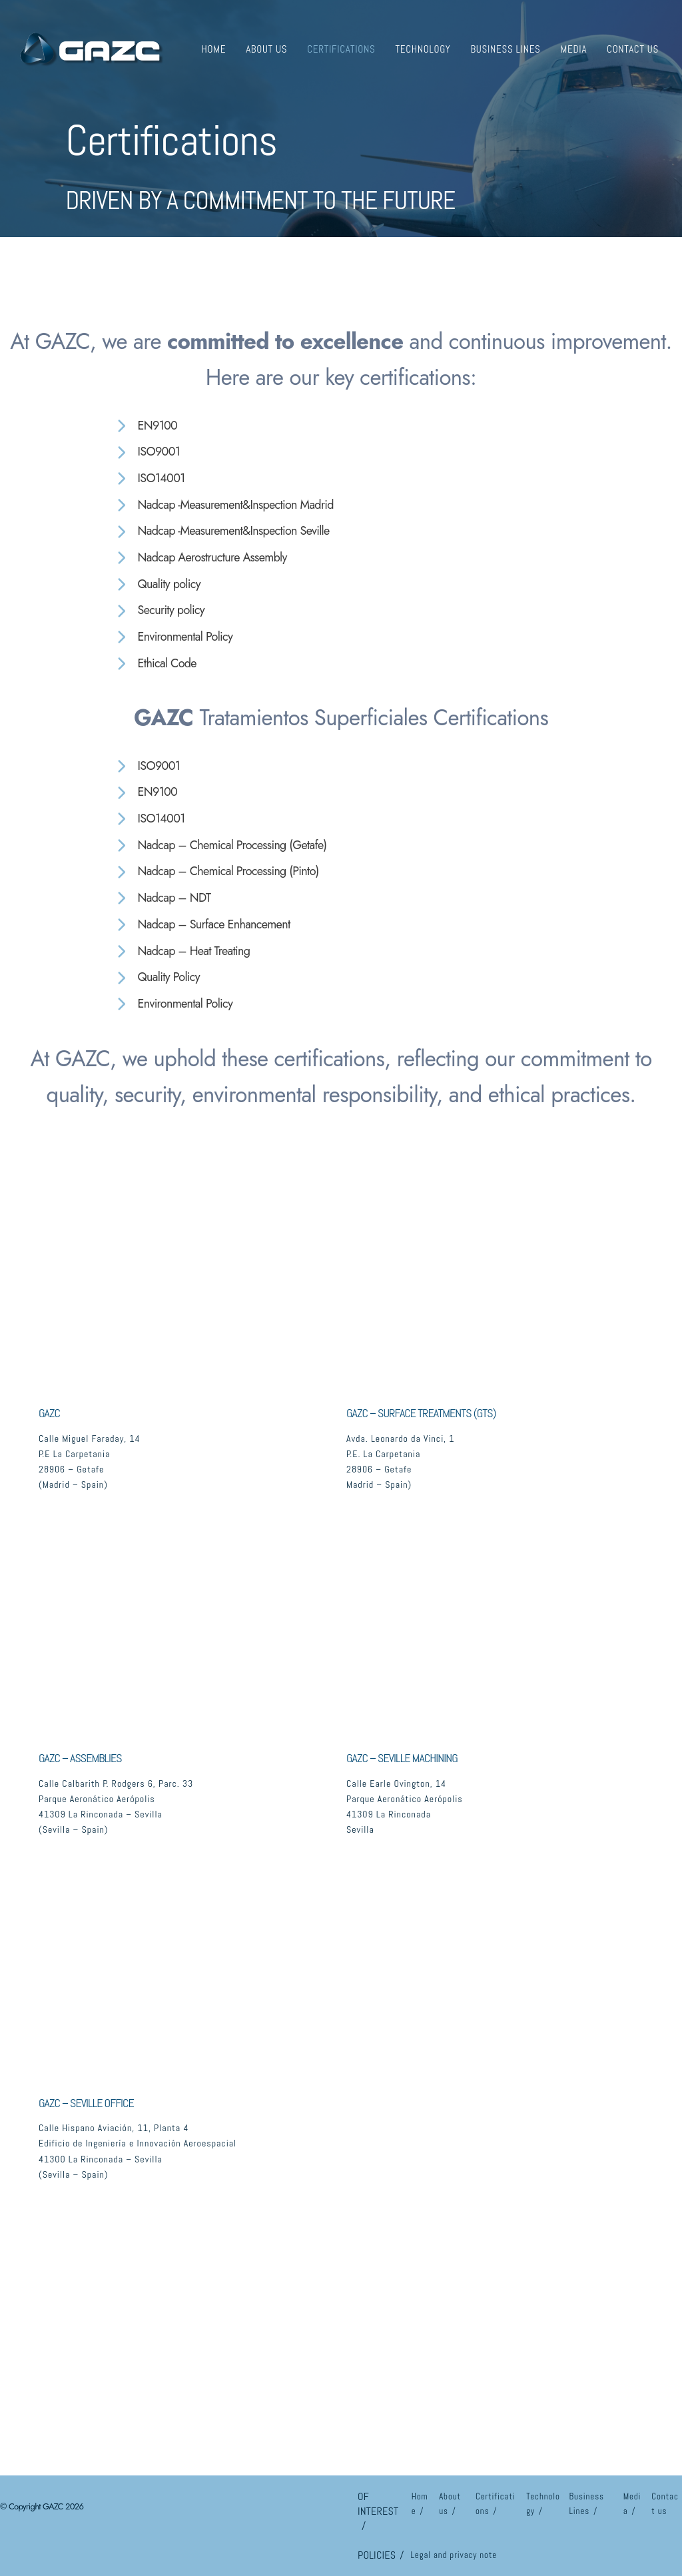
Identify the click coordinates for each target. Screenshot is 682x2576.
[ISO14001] (149, 479)
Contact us (633, 49)
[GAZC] (90, 47)
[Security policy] (159, 611)
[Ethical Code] (155, 664)
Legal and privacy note (453, 2555)
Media (574, 49)
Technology (422, 49)
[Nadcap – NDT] (162, 898)
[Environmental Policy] (173, 637)
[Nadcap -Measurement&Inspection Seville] (222, 531)
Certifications (341, 49)
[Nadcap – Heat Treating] (182, 952)
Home (213, 49)
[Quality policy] (157, 585)
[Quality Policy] (157, 978)
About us (266, 49)
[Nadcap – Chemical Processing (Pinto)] (217, 872)
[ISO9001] (147, 452)
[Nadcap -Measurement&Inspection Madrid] (224, 505)
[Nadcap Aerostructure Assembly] (201, 558)
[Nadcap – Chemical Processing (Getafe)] (220, 846)
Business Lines (505, 49)
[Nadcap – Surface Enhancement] (202, 925)
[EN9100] (146, 426)
